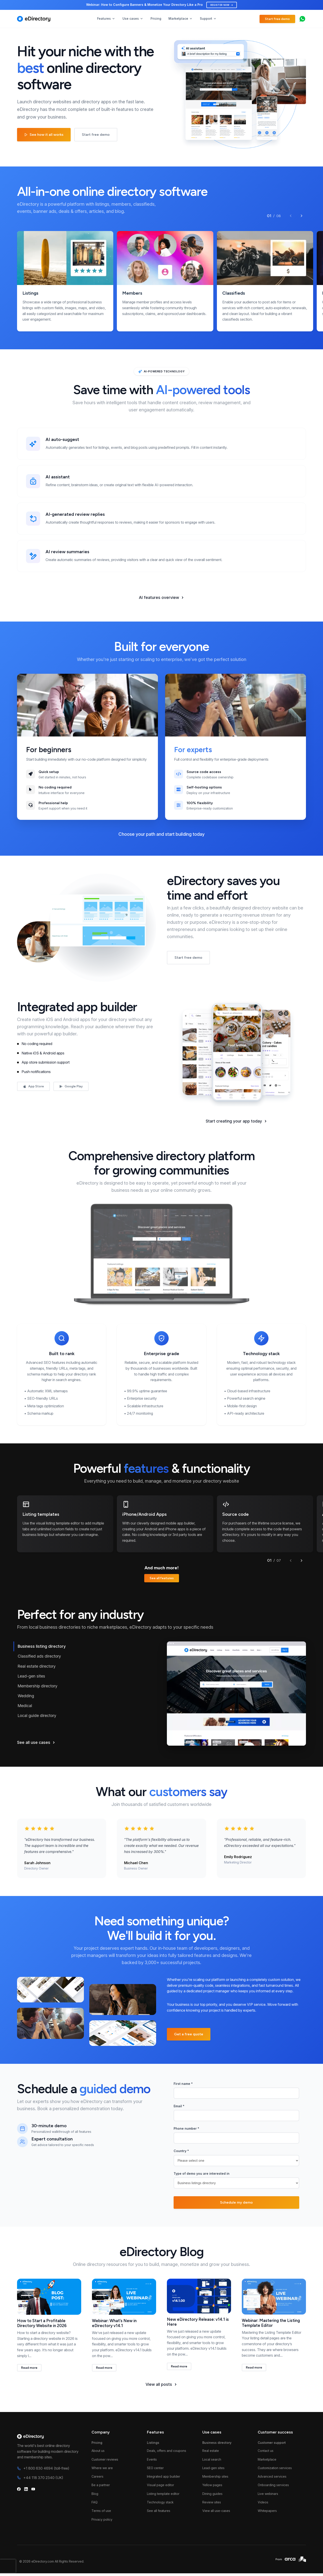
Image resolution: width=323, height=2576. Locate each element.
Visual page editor (160, 2488)
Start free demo (277, 19)
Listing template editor (163, 2496)
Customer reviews (105, 2462)
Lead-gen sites (213, 2470)
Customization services (275, 2470)
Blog (95, 2496)
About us (98, 2453)
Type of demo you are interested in (201, 2176)
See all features (162, 1581)
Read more (29, 2370)
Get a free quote (188, 2037)
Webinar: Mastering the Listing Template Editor (271, 2325)
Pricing (97, 2445)
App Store (33, 1089)
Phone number (186, 2131)
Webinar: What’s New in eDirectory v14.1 (114, 2326)
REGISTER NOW (221, 5)
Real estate (210, 2453)
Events (152, 2462)
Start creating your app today (236, 1123)
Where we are (102, 2470)
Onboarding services (273, 2488)
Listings (153, 2445)
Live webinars (268, 2496)
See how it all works (43, 134)
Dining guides (212, 2496)
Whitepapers (267, 2513)
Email (179, 2109)
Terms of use (101, 2513)
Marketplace (267, 2462)
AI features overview (161, 600)
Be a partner (101, 2488)
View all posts (161, 2387)
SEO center (155, 2470)
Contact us (265, 2453)
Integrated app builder (163, 2479)
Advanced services (272, 2479)
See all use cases (36, 1745)
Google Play (71, 1089)
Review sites (211, 2505)
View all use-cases (216, 2513)
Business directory (216, 2445)
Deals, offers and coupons (166, 2453)
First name (183, 2086)
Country (181, 2153)
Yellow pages (212, 2488)
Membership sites (215, 2479)
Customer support (272, 2445)
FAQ (95, 2505)
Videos (263, 2505)
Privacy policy (102, 2522)
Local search (211, 2462)
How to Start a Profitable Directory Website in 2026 (42, 2326)
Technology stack (160, 2505)
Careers (97, 2479)
